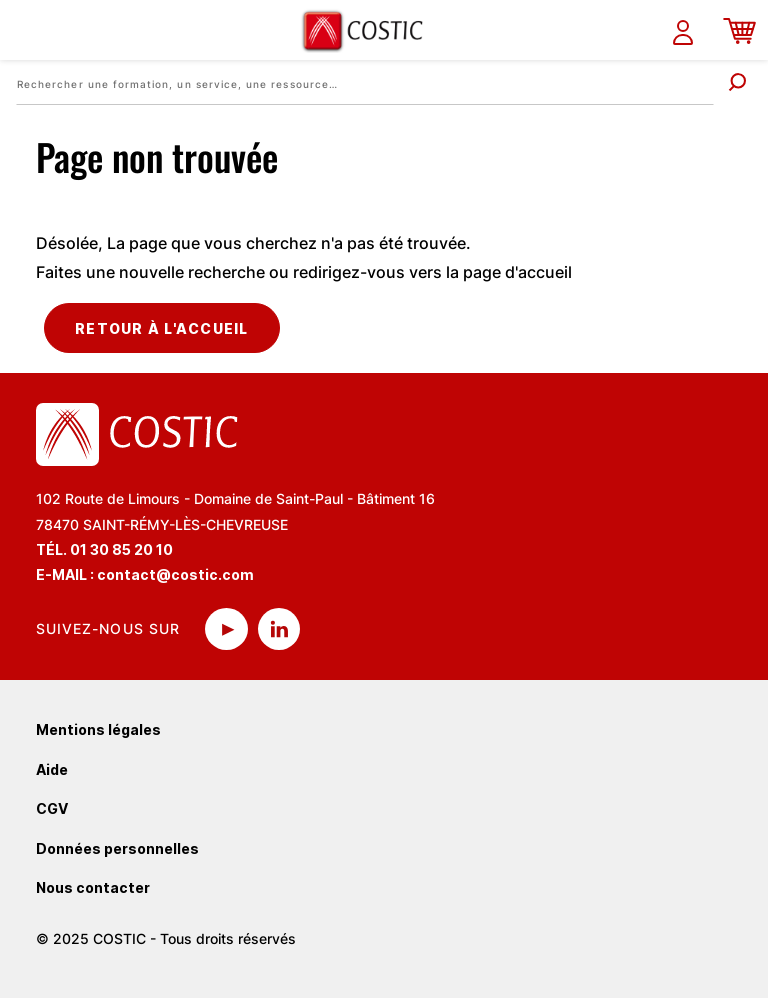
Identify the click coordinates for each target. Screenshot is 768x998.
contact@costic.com (175, 574)
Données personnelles (117, 848)
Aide (52, 769)
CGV (52, 808)
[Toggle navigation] (27, 30)
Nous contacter (93, 887)
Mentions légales (98, 729)
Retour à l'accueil (162, 328)
